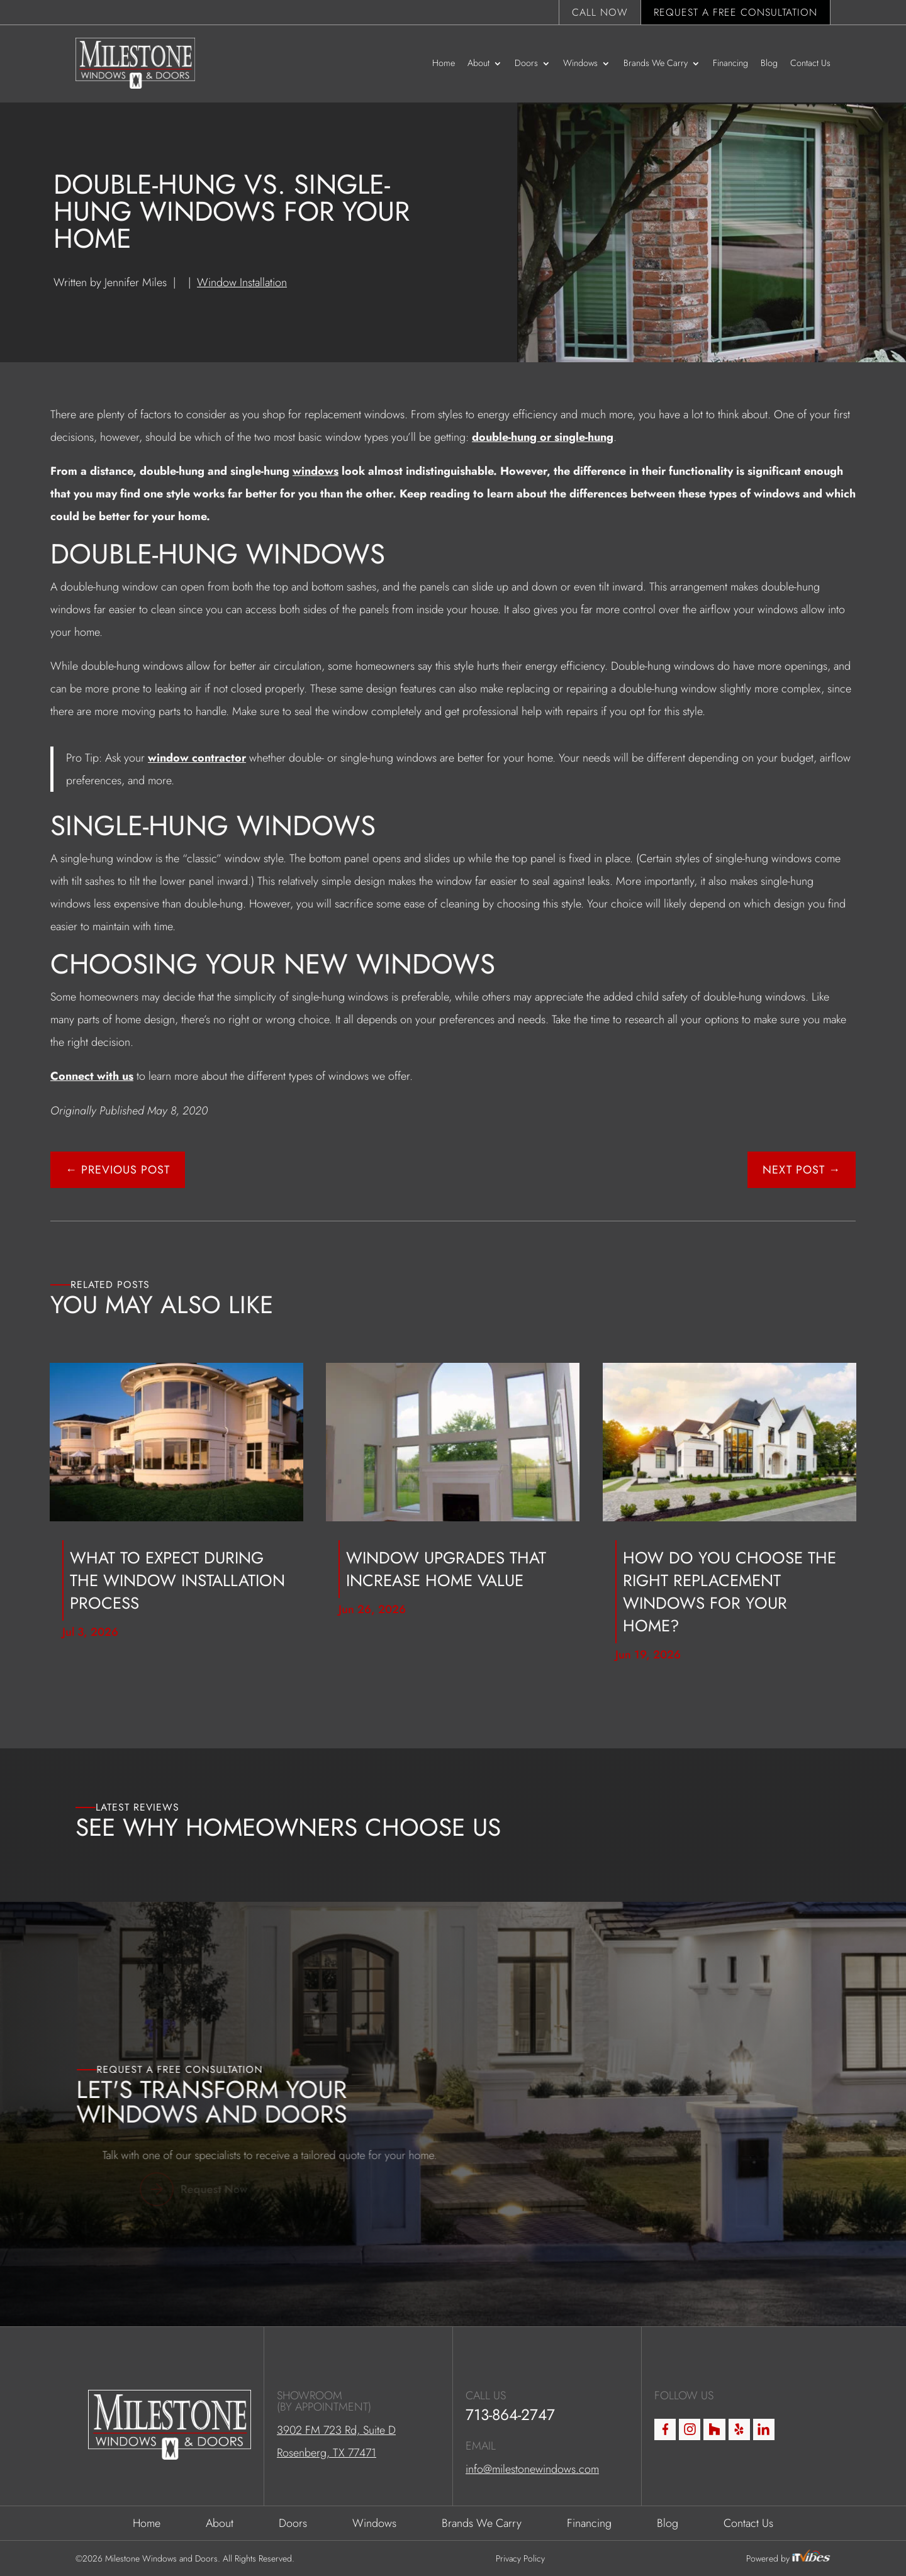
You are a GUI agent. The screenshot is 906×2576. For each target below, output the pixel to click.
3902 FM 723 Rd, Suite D (336, 2556)
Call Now (600, 12)
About (478, 63)
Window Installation (242, 282)
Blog (769, 63)
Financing (730, 63)
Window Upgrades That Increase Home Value (446, 1569)
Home (443, 63)
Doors (526, 63)
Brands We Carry (656, 63)
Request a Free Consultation (735, 12)
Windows (580, 63)
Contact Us (810, 63)
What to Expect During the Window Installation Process (177, 1580)
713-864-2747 (510, 2540)
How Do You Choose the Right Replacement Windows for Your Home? (729, 1592)
